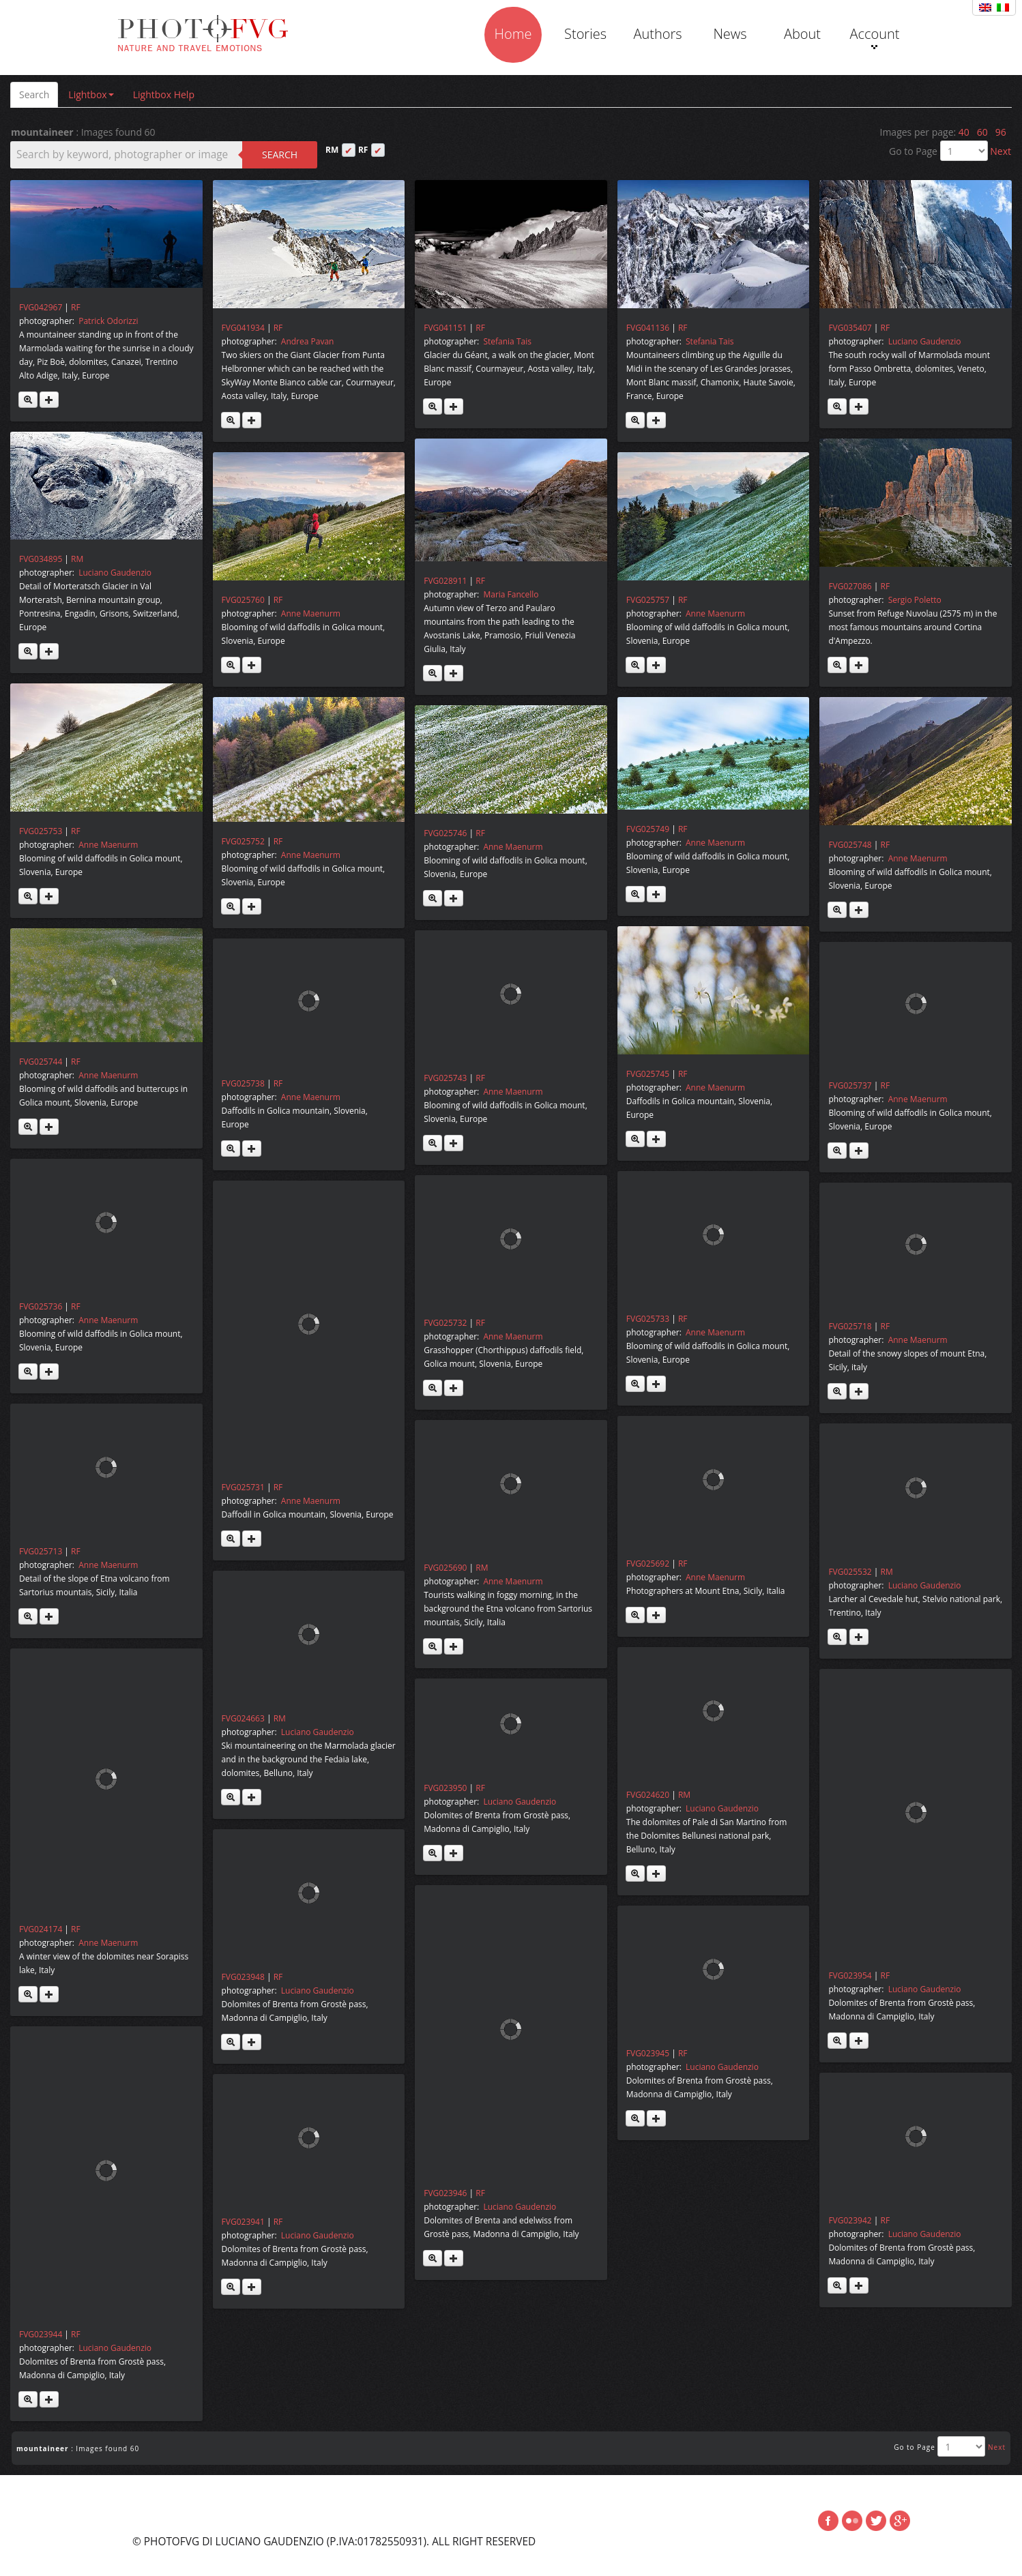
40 (964, 131)
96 (1000, 131)
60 (982, 131)
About (802, 34)
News (729, 34)
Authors (657, 34)
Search (34, 94)
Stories (585, 34)
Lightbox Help (163, 94)
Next (1000, 151)
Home (513, 34)
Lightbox (90, 94)
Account (874, 37)
